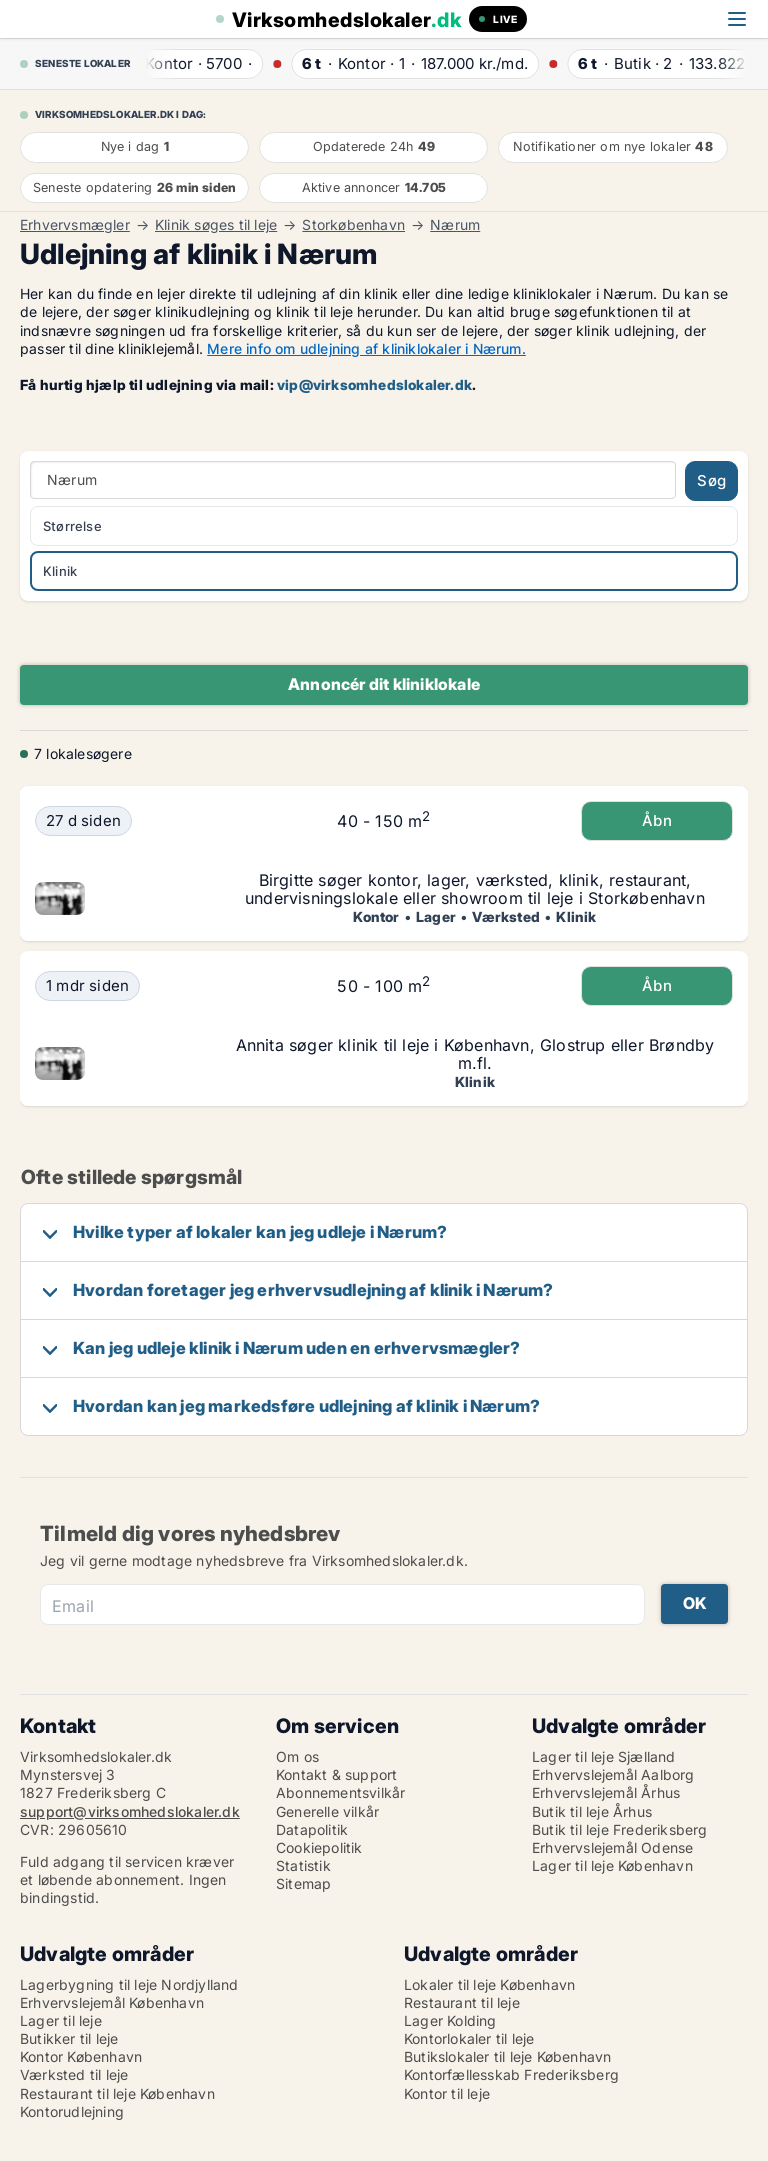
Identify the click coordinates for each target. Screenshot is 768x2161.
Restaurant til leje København (117, 2093)
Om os (297, 1756)
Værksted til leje (74, 2074)
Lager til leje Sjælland (604, 1756)
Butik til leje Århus (592, 1811)
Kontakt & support (336, 1774)
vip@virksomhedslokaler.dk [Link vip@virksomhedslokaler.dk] (374, 384)
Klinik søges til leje (216, 225)
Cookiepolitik (319, 1847)
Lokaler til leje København (489, 1984)
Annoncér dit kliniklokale (384, 684)
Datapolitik (312, 1829)
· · (205, 63)
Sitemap (303, 1883)
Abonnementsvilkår (340, 1792)
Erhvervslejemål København (112, 2002)
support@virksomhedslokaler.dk (130, 1811)
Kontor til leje (447, 2093)
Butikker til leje (69, 2038)
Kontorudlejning (72, 2111)
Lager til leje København (612, 1865)
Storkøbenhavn (353, 225)
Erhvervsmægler (75, 225)
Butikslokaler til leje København (507, 2056)
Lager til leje (61, 2020)
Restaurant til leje (462, 2002)
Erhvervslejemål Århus (606, 1792)
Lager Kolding (450, 2020)
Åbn (657, 820)
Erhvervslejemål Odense (612, 1847)
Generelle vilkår (327, 1811)
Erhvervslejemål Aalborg (613, 1774)
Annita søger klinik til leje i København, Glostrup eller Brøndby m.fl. (475, 1054)
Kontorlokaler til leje (469, 2038)
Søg (711, 480)
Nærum (455, 225)
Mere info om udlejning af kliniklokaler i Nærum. (366, 348)
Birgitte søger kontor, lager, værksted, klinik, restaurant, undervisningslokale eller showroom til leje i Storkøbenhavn (475, 889)
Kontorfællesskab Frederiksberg (511, 2074)
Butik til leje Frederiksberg (620, 1829)
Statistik (303, 1865)
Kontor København (81, 2056)
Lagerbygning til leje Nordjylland (129, 1984)
